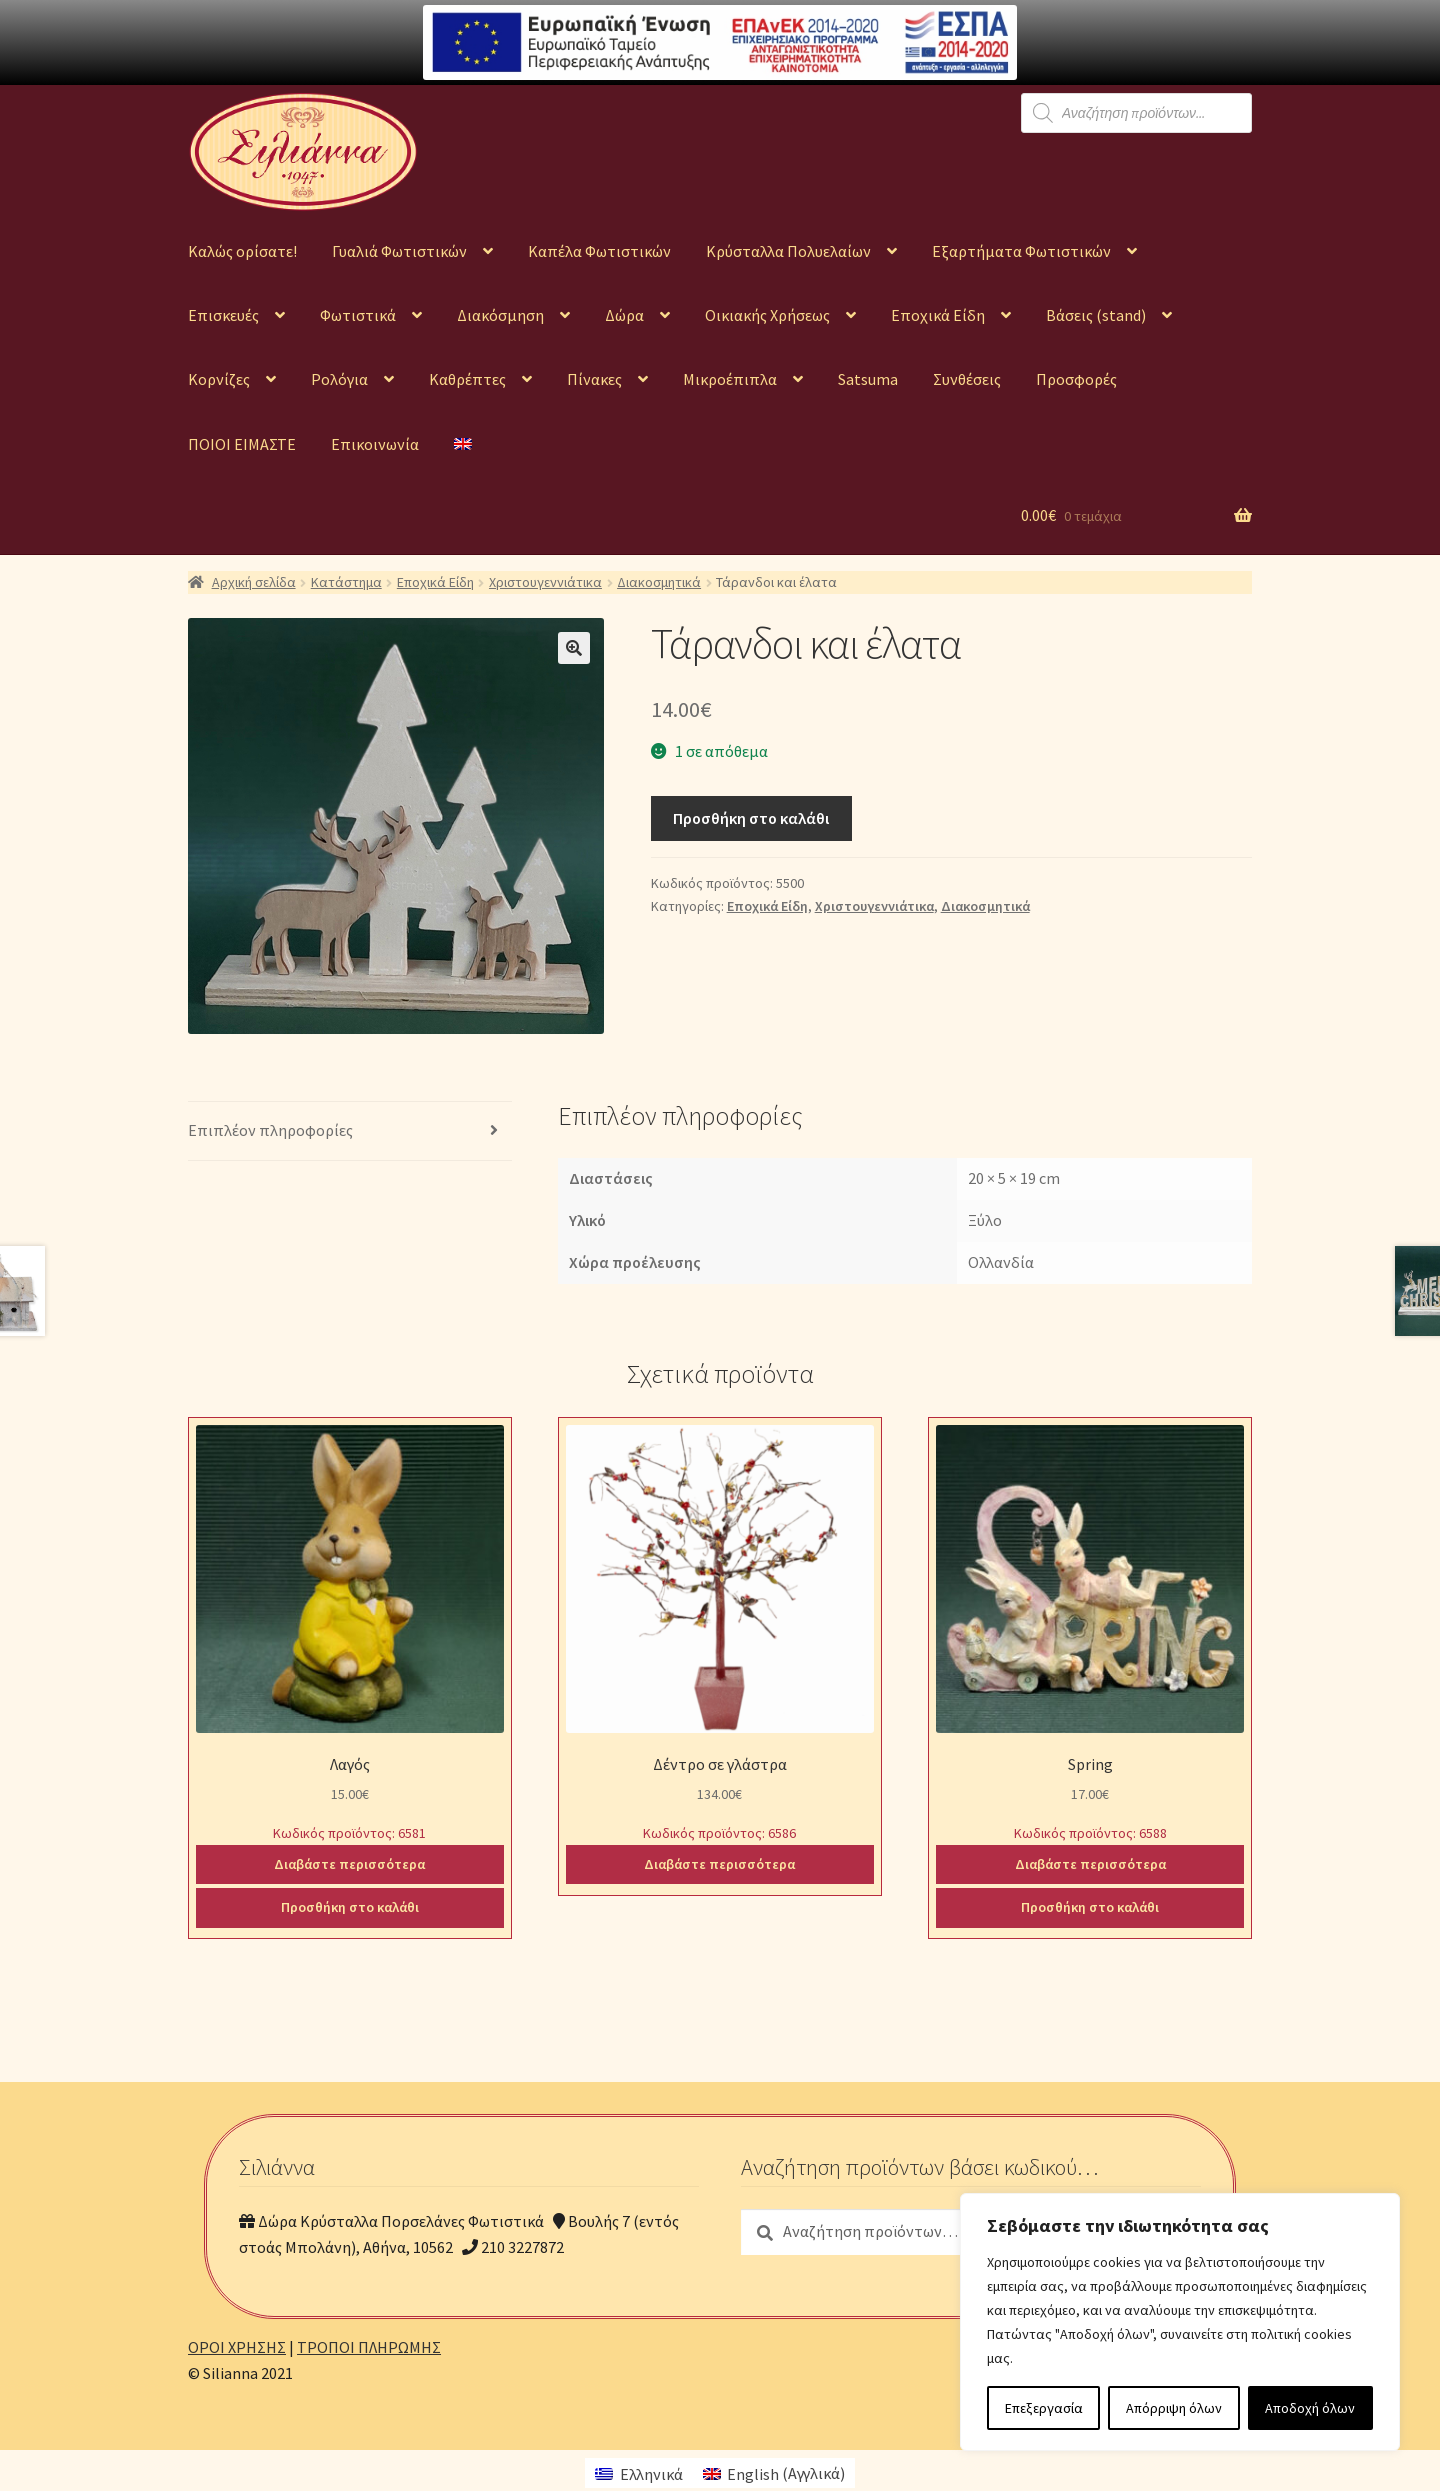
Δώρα (624, 315)
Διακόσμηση (500, 315)
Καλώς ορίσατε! (242, 251)
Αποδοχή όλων (1310, 2408)
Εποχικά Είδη (938, 315)
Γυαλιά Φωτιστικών (399, 251)
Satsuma (868, 379)
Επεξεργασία (1044, 2408)
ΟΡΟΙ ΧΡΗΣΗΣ (237, 2347)
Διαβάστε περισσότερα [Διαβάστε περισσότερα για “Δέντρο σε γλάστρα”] (719, 1864)
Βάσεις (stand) (1096, 315)
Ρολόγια (339, 379)
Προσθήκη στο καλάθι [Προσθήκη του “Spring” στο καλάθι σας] (1090, 1907)
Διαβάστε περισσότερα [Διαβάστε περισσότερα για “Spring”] (1090, 1864)
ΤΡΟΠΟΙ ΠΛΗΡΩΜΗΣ (369, 2347)
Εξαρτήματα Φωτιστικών (1021, 251)
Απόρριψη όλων (1174, 2408)
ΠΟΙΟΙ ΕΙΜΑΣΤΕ (242, 444)
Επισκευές (223, 315)
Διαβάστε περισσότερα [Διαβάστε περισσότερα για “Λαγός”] (349, 1864)
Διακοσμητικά (659, 582)
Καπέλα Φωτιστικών (599, 251)
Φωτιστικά (358, 315)
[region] (1180, 2322)
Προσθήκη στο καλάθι (751, 818)
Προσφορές (1076, 379)
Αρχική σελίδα (254, 582)
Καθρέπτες (467, 379)
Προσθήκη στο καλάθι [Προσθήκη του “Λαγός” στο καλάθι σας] (350, 1907)
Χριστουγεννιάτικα (545, 582)
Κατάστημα (346, 582)
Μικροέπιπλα (730, 379)
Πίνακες (594, 379)
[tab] (350, 1131)
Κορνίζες (219, 379)
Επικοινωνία (375, 444)
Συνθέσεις (967, 379)
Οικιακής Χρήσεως (767, 315)
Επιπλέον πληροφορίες (270, 1130)
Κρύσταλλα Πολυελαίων (788, 251)
